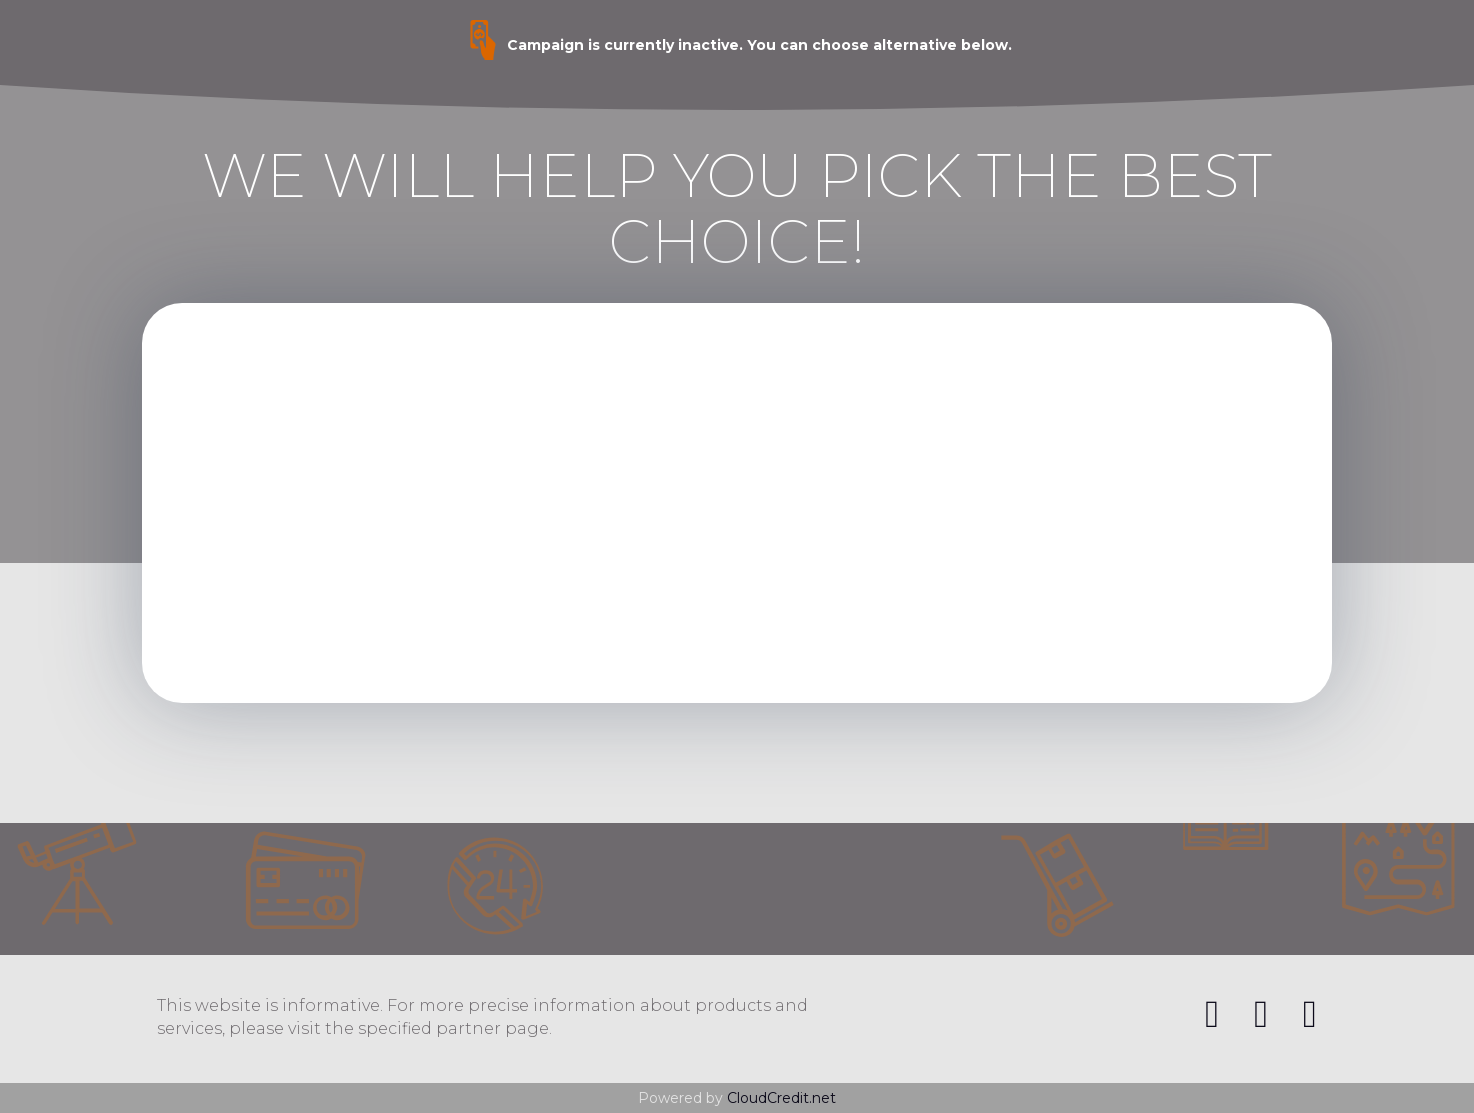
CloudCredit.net (781, 1098)
